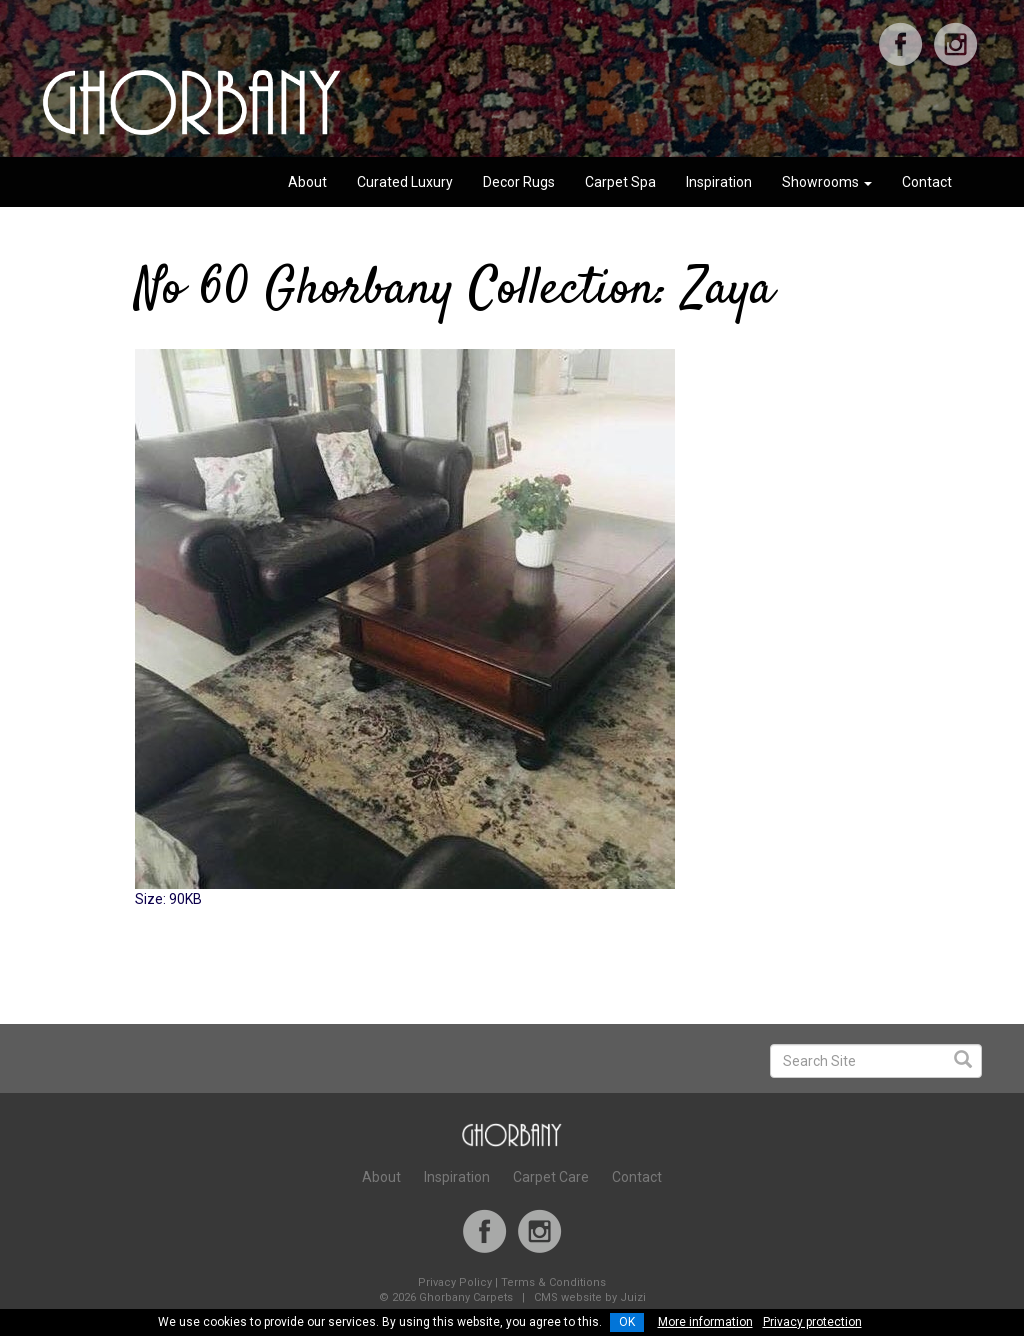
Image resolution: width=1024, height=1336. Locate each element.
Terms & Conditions (553, 1282)
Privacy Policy (455, 1282)
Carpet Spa (620, 182)
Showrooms (827, 182)
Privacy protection (812, 1322)
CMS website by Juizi (590, 1297)
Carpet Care (551, 1177)
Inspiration (719, 182)
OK (627, 1322)
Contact (927, 182)
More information (705, 1322)
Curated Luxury (405, 182)
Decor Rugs (519, 182)
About (307, 182)
